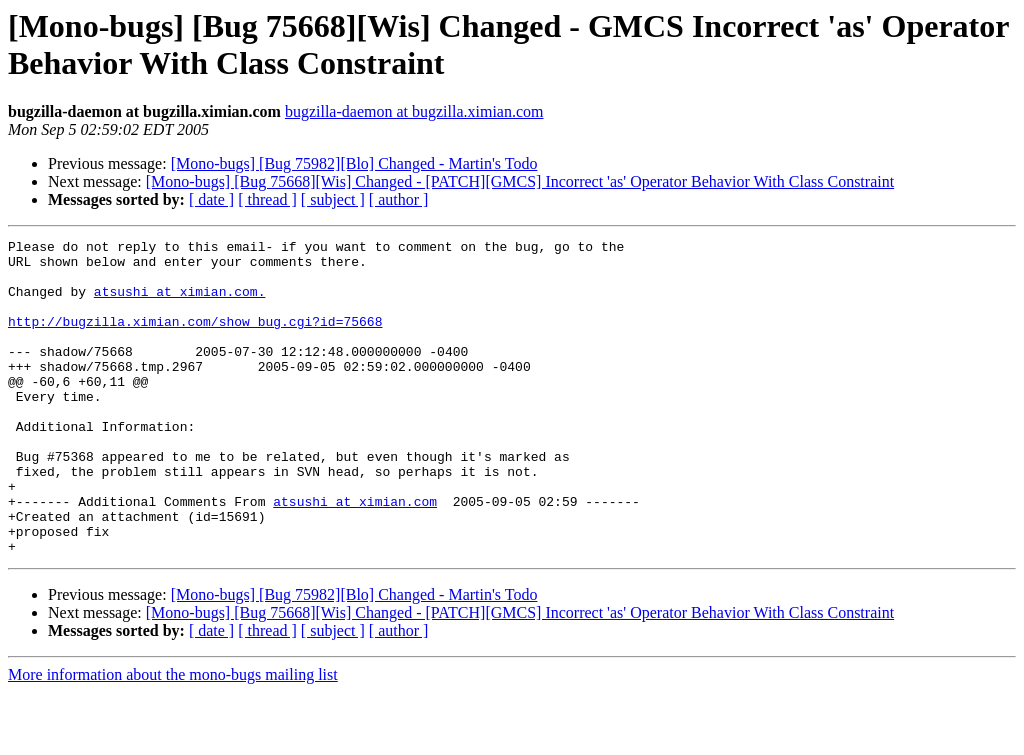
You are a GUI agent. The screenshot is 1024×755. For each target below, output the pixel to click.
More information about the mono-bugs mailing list (173, 737)
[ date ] (211, 199)
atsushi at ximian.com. (180, 303)
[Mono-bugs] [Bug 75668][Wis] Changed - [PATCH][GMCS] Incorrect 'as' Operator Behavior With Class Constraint (520, 181)
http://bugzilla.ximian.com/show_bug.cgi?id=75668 (195, 339)
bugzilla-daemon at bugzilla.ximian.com (414, 111)
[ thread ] (267, 199)
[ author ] (399, 199)
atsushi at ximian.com (355, 555)
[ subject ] (333, 199)
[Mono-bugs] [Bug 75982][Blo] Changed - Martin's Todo (354, 163)
